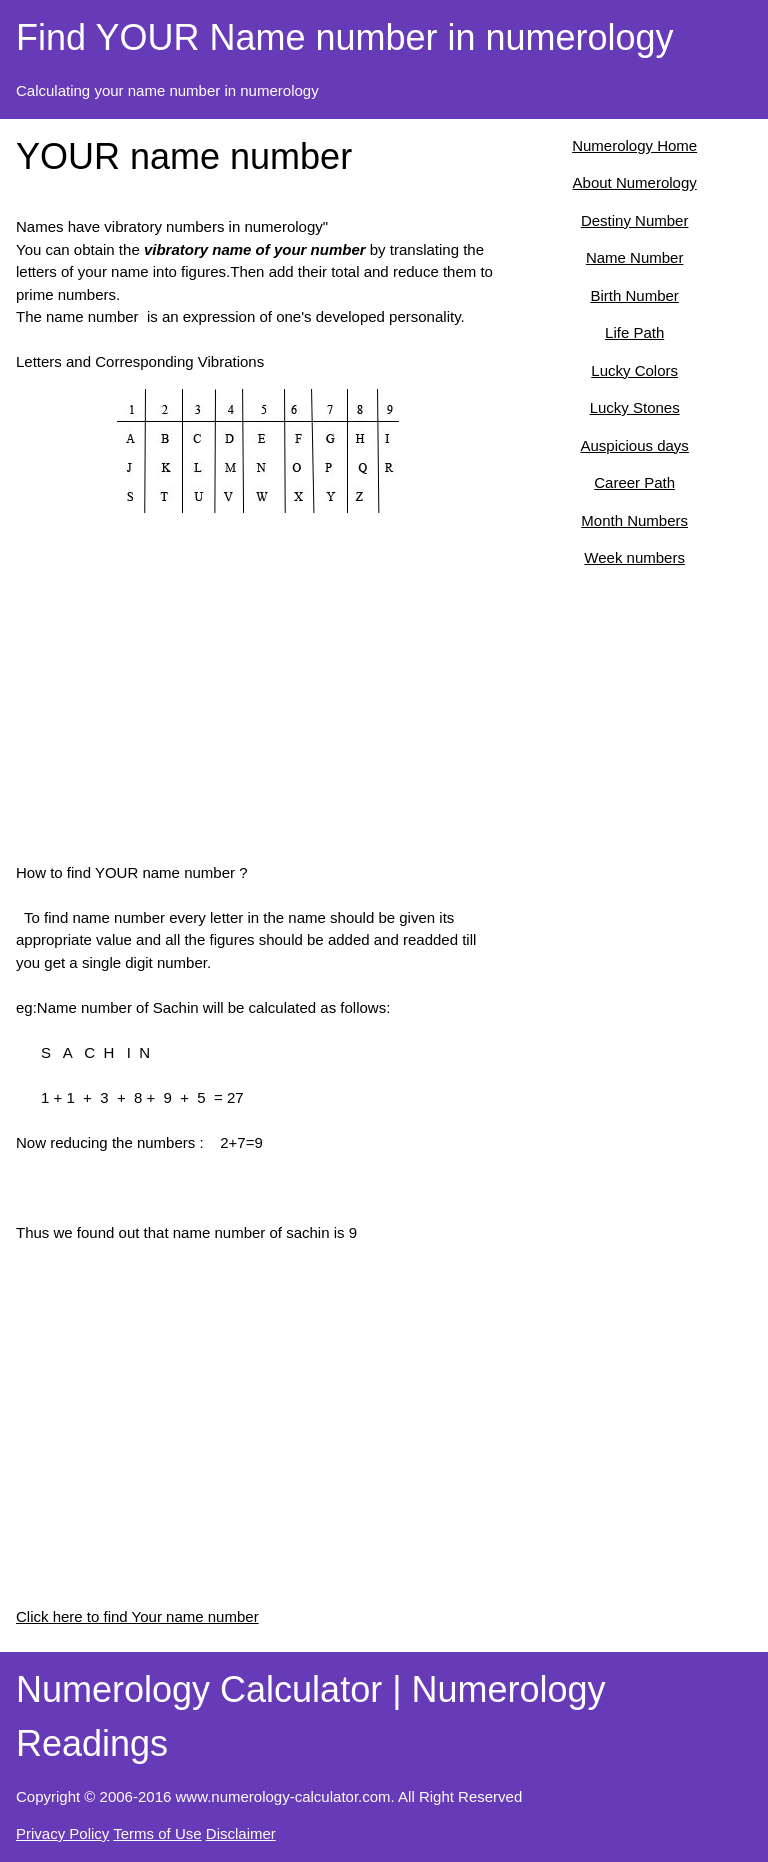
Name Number (635, 257)
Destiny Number (635, 220)
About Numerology (635, 182)
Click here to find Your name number (137, 1616)
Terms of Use (157, 1833)
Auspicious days (634, 445)
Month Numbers (634, 520)
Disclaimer (241, 1833)
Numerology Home (634, 145)
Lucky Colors (634, 370)
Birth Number (634, 295)
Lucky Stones (635, 407)
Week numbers (634, 557)
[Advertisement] (258, 707)
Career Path (634, 482)
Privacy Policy (62, 1833)
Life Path (634, 332)
